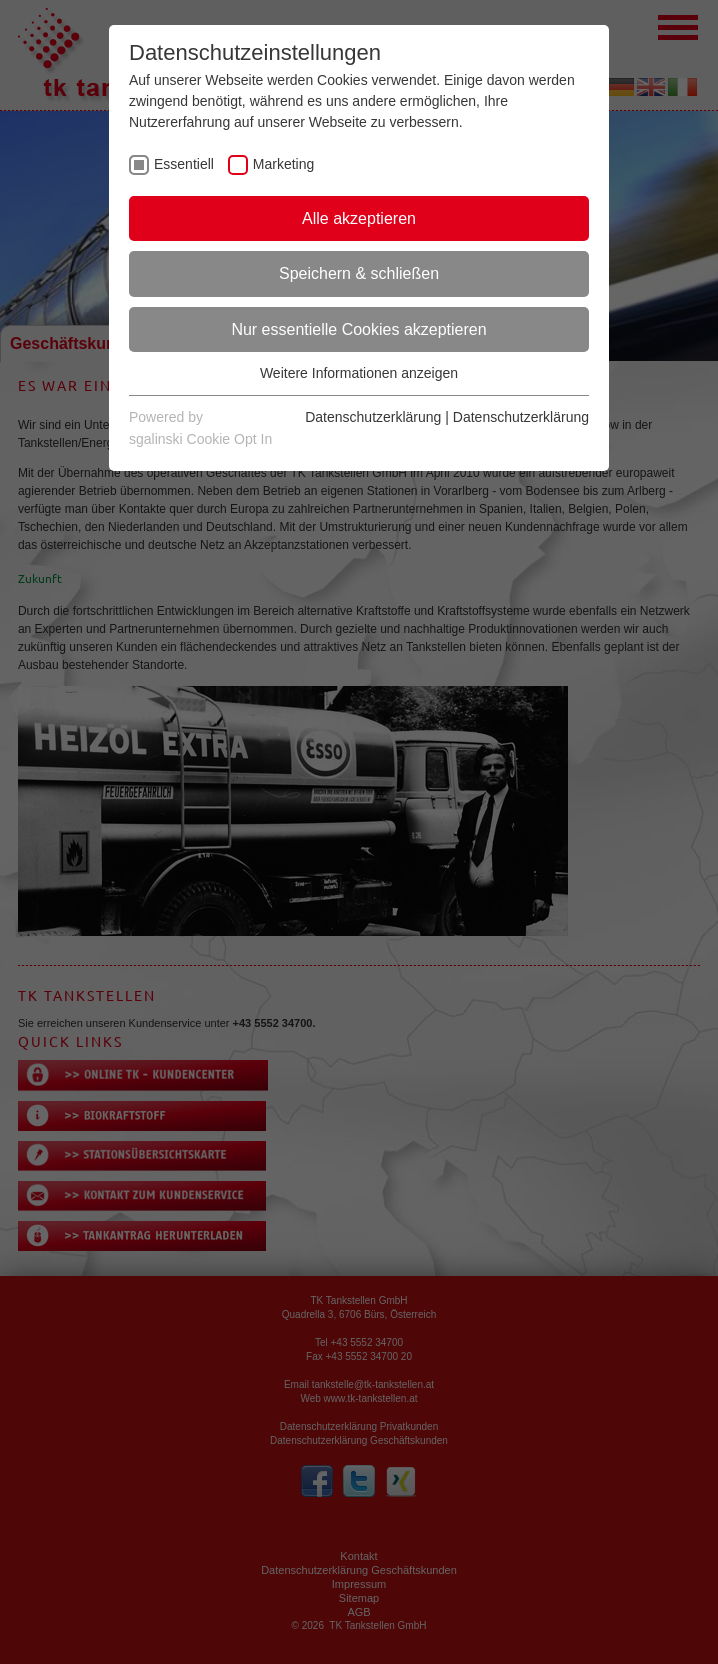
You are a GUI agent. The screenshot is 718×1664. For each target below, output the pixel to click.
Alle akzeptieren (359, 218)
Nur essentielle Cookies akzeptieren (358, 329)
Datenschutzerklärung (373, 417)
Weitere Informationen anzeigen (359, 373)
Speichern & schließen (359, 273)
